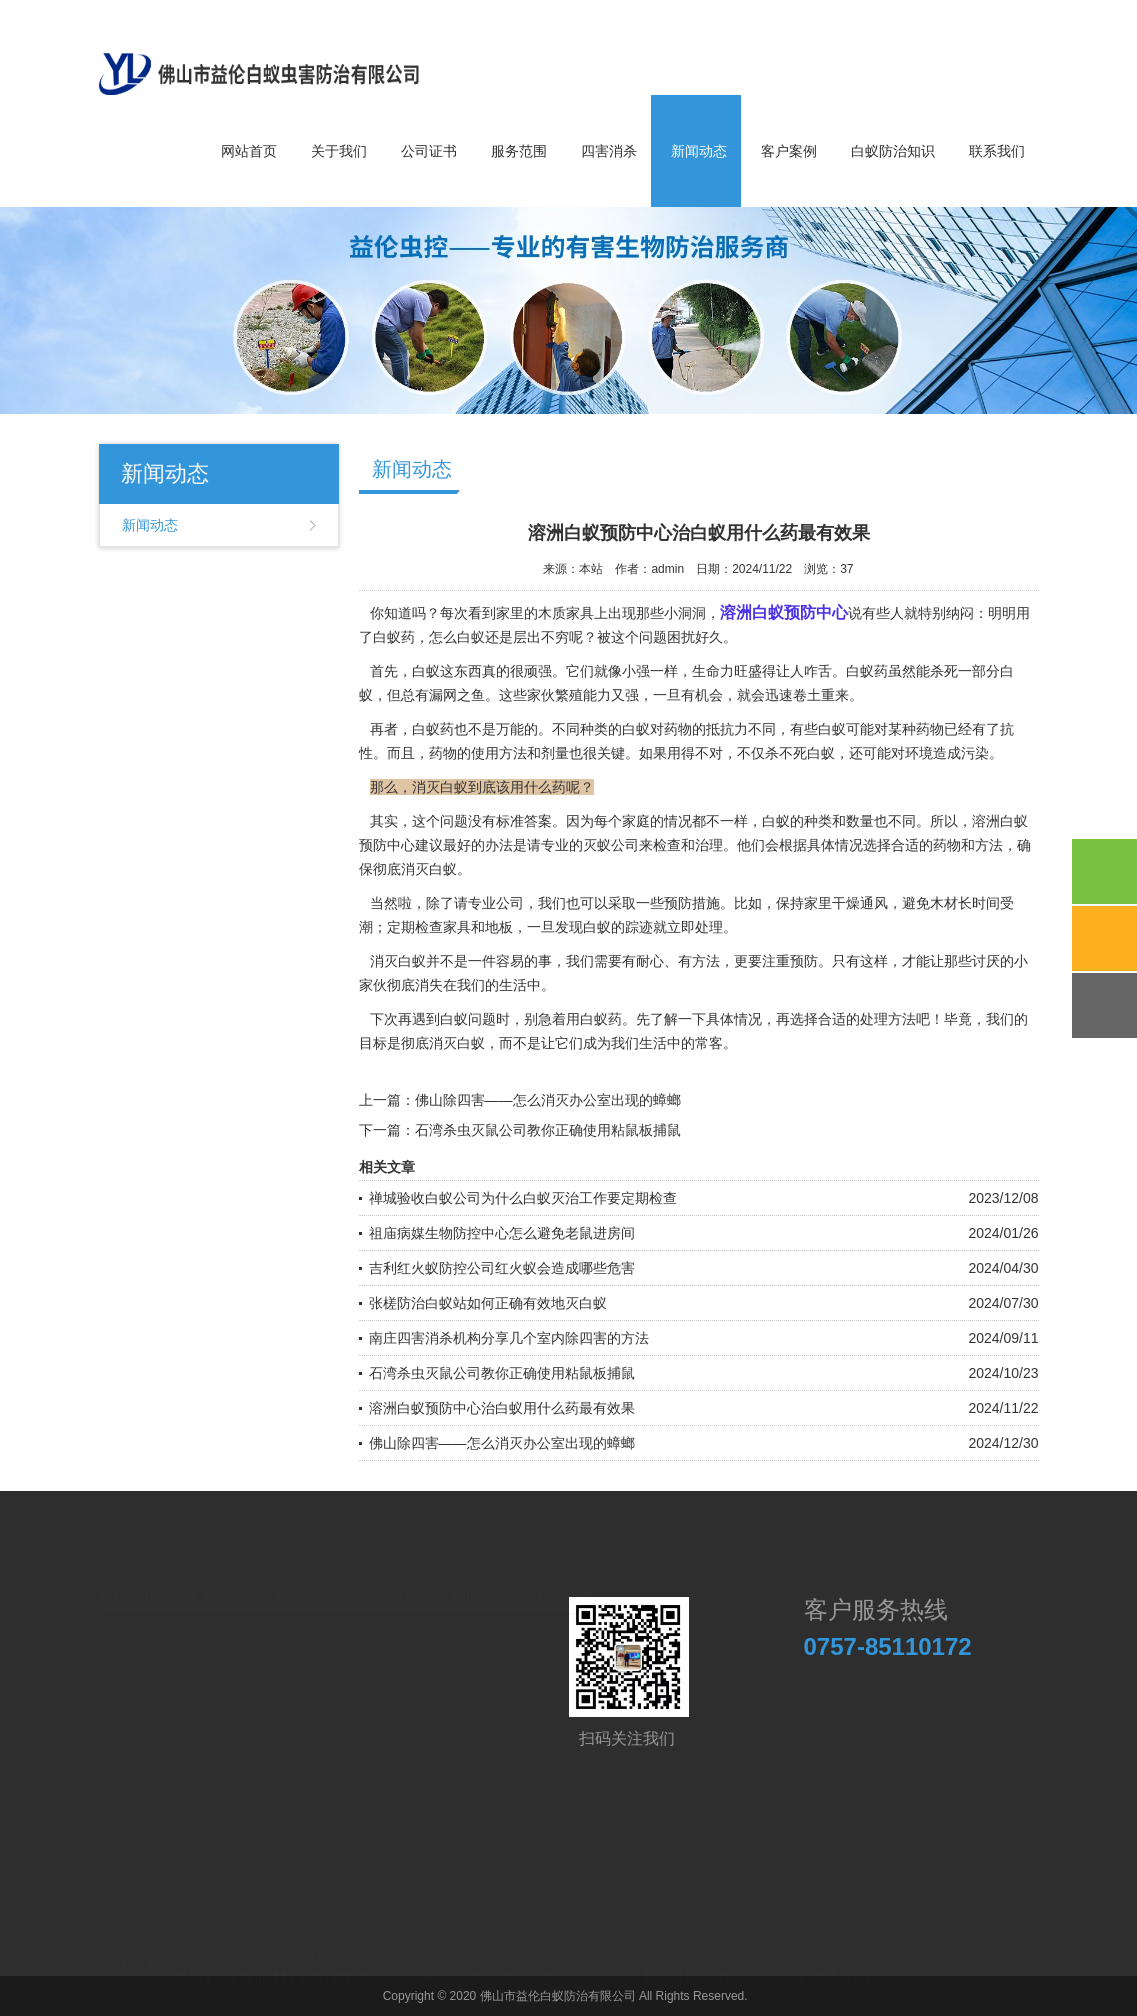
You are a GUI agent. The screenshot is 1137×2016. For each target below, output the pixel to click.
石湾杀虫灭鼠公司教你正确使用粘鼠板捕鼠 (548, 1130)
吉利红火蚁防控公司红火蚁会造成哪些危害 (502, 1268)
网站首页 (249, 151)
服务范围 (519, 151)
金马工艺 (436, 1967)
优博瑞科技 (845, 1967)
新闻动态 (699, 151)
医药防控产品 (761, 1967)
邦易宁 (195, 1967)
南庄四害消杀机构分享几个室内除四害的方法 (509, 1338)
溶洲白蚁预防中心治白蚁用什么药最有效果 (502, 1408)
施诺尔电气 (598, 1967)
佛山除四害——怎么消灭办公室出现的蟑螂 (548, 1100)
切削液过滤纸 (513, 1967)
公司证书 (429, 151)
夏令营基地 (676, 1967)
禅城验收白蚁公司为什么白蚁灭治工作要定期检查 (523, 1198)
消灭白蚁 (457, 1043)
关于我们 (339, 151)
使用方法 (499, 753)
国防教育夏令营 (351, 1967)
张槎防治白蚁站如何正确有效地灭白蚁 (488, 1303)
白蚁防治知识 (893, 151)
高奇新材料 (259, 1967)
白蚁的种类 (797, 821)
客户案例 (789, 151)
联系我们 (997, 151)
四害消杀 (609, 151)
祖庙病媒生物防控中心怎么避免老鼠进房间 (502, 1233)
